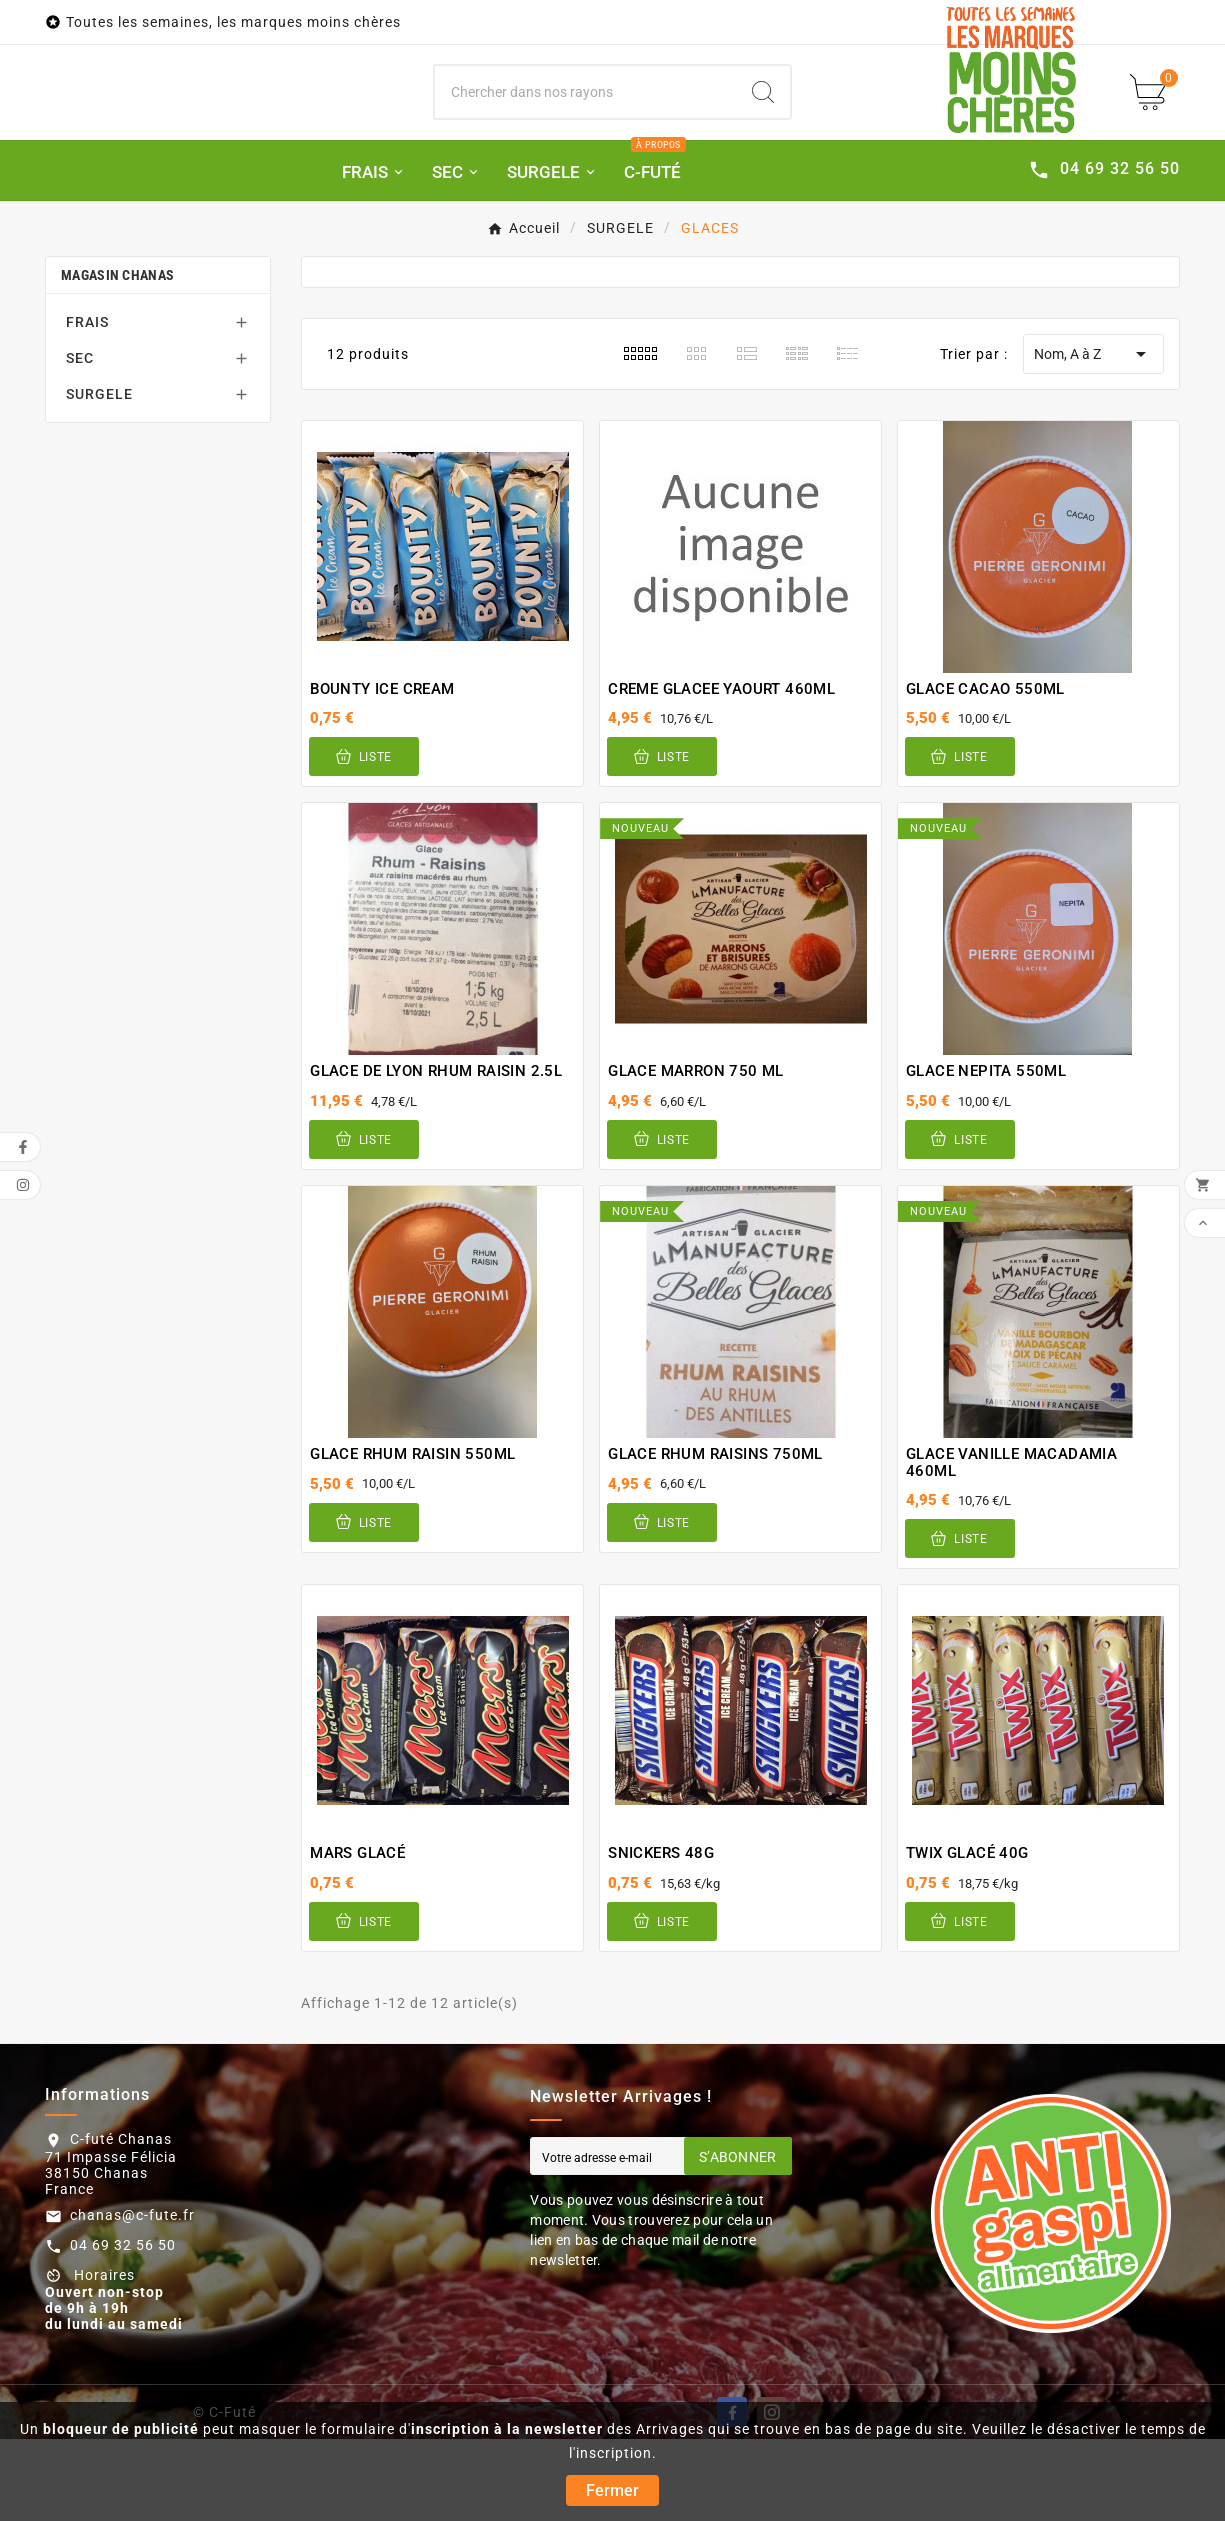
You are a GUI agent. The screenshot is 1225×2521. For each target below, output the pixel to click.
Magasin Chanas (117, 357)
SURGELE (99, 476)
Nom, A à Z (1093, 436)
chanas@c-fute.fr (132, 2297)
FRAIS (87, 404)
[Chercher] (585, 134)
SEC (80, 440)
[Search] (763, 134)
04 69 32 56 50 (123, 2327)
